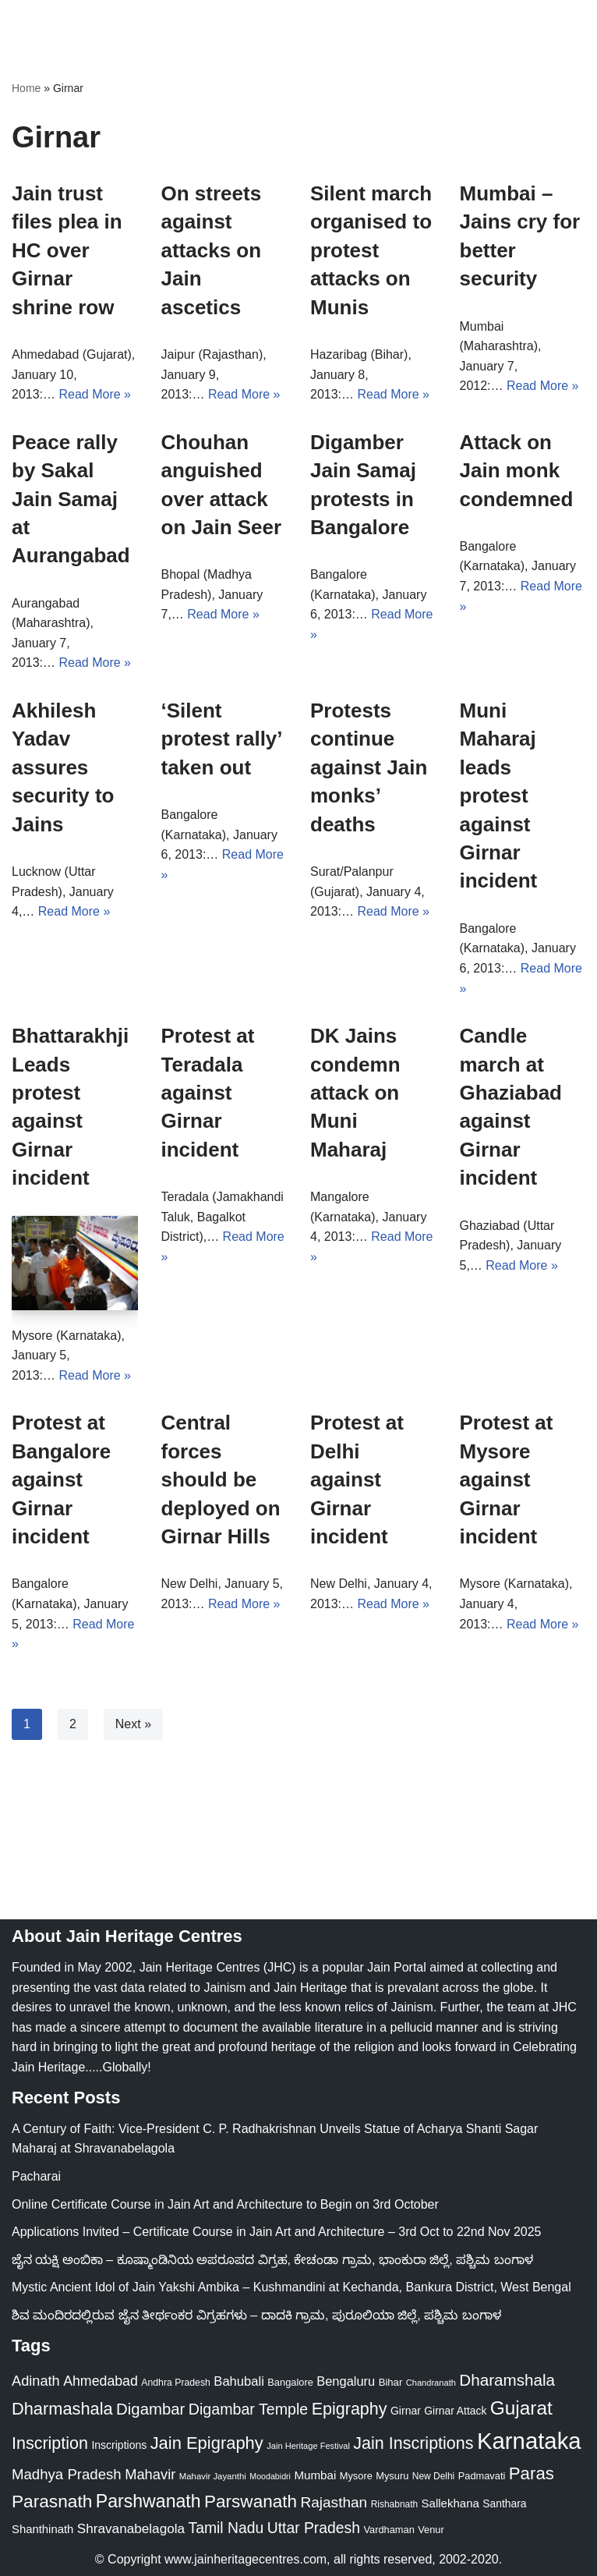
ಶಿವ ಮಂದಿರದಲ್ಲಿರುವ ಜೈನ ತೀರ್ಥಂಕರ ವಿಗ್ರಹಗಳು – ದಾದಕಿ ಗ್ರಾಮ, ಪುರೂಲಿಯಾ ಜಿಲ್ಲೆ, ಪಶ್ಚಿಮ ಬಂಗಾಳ (256, 2315)
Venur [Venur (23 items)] (431, 2529)
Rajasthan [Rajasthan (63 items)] (333, 2502)
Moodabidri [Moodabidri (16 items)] (270, 2476)
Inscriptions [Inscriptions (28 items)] (119, 2445)
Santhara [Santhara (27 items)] (504, 2503)
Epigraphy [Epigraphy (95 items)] (349, 2409)
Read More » (94, 394)
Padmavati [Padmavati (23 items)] (482, 2476)
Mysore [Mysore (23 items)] (356, 2476)
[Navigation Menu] (567, 16)
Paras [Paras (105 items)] (531, 2473)
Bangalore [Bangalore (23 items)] (290, 2382)
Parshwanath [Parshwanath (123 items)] (148, 2501)
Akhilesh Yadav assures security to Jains (63, 767)
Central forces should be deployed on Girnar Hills (221, 1479)
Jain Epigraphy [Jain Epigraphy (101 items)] (206, 2443)
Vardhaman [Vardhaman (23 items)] (388, 2529)
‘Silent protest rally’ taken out (221, 739)
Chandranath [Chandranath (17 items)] (431, 2382)
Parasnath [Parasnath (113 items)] (52, 2501)
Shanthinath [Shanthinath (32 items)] (42, 2529)
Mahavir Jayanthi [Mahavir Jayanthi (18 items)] (212, 2476)
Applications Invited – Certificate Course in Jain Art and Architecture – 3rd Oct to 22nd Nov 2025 (276, 2231)
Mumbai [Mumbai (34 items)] (315, 2475)
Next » (133, 1724)
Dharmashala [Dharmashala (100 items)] (62, 2408)
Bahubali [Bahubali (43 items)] (239, 2381)
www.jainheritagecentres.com (245, 2559)
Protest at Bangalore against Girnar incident (61, 1479)
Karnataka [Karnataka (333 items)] (529, 2441)
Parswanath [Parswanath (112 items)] (250, 2501)
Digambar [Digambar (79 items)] (150, 2409)
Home (26, 88)
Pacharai (36, 2176)
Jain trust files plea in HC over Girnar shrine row (67, 250)
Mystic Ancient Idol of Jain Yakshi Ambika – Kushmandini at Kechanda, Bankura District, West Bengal (291, 2287)
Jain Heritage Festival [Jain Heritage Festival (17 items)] (308, 2445)
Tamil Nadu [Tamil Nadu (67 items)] (226, 2527)
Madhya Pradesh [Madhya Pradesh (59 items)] (67, 2474)
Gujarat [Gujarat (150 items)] (521, 2407)
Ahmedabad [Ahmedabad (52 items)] (100, 2381)
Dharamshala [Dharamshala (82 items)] (507, 2380)
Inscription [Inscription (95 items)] (50, 2443)
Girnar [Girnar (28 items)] (405, 2410)
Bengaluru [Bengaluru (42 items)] (345, 2381)
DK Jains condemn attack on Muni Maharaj (355, 1092)
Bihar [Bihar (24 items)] (391, 2382)
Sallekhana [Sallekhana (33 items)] (450, 2503)
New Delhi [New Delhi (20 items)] (433, 2476)
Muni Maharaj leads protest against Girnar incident (499, 795)
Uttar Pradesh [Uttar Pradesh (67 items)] (313, 2527)
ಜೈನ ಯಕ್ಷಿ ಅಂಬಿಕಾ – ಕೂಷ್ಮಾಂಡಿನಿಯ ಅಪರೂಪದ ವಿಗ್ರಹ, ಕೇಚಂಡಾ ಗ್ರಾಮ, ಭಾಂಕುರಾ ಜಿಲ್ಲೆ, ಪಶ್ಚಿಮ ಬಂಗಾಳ (272, 2259)
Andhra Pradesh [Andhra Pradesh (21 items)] (175, 2382)
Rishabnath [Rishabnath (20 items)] (394, 2504)
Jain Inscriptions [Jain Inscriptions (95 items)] (413, 2443)
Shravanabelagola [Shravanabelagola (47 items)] (131, 2528)
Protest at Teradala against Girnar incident (208, 1092)
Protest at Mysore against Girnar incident (506, 1479)
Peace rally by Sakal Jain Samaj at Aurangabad (71, 499)
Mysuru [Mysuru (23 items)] (392, 2476)
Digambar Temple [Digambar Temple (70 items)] (248, 2409)
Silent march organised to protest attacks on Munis (371, 250)
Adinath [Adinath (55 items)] (36, 2381)
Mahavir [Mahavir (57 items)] (150, 2474)
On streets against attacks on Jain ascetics (211, 250)
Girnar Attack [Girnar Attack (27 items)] (455, 2410)
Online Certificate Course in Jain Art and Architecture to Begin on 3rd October (225, 2204)
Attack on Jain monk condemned (517, 471)
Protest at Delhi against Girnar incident (357, 1479)
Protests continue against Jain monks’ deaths (368, 767)
